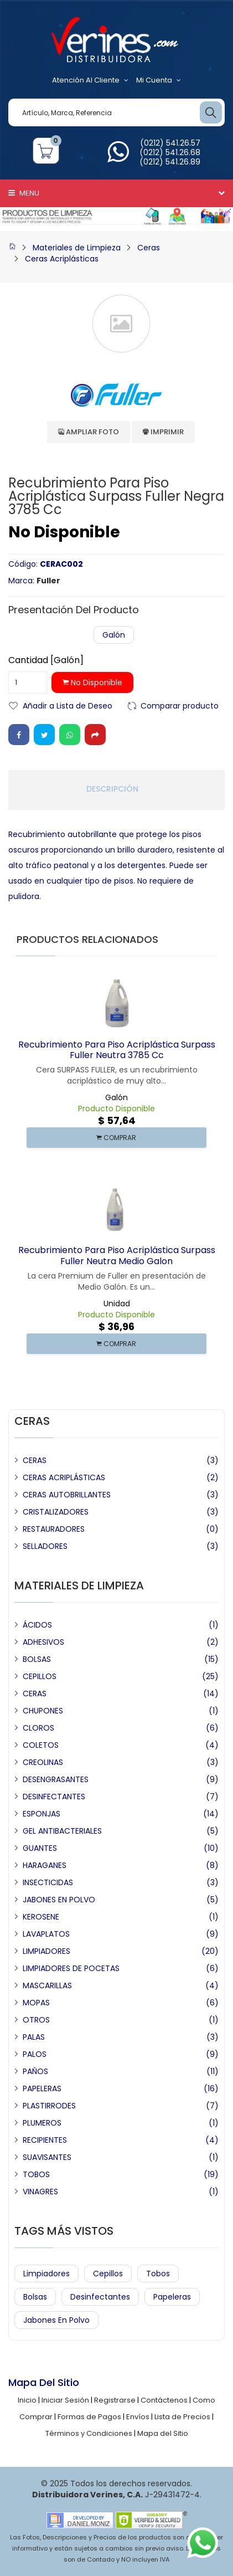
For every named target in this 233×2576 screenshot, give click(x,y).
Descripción (112, 789)
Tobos (158, 2273)
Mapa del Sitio (162, 2433)
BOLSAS (37, 1659)
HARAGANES (44, 1865)
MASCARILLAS (47, 1985)
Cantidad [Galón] (46, 660)
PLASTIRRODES (49, 2105)
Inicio (27, 2400)
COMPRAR (116, 1137)
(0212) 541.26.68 (169, 152)
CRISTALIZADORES (56, 1511)
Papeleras (172, 2296)
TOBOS (36, 2174)
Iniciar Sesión (65, 2400)
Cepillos (108, 2273)
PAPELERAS (42, 2088)
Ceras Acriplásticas (62, 258)
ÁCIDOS (37, 1624)
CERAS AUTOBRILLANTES (67, 1494)
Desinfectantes (100, 2296)
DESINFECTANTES (54, 1796)
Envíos (137, 2416)
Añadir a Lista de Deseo (67, 705)
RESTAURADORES (54, 1529)
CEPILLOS (39, 1676)
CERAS (34, 1460)
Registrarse (115, 2400)
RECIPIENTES (45, 2140)
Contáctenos (164, 2400)
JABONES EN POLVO (59, 1899)
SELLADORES (45, 1546)
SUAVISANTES (47, 2157)
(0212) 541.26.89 (169, 162)
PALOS (34, 2054)
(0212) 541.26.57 (170, 143)
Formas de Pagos (89, 2416)
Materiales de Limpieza (77, 247)
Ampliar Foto (88, 432)
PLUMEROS (42, 2122)
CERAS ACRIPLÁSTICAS (64, 1477)
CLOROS (38, 1727)
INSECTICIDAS (48, 1882)
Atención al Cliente (90, 80)
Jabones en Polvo (56, 2320)
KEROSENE (41, 1916)
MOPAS (36, 2002)
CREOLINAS (43, 1762)
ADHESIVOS (43, 1642)
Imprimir (163, 432)
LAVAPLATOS (46, 1933)
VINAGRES (40, 2191)
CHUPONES (43, 1710)
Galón (113, 634)
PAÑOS (35, 2071)
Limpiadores (46, 2273)
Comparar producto (180, 705)
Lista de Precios (182, 2416)
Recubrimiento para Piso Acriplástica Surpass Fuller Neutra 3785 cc (116, 1049)
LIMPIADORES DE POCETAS (71, 1968)
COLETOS (41, 1745)
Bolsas (35, 2296)
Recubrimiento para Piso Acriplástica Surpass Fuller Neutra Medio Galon (116, 1255)
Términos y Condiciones (88, 2433)
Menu (23, 193)
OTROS (36, 2019)
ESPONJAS (41, 1813)
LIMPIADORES (46, 1951)
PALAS (34, 2037)
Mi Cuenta (158, 80)
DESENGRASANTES (56, 1779)
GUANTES (40, 1848)
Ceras (148, 247)
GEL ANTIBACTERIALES (62, 1830)
